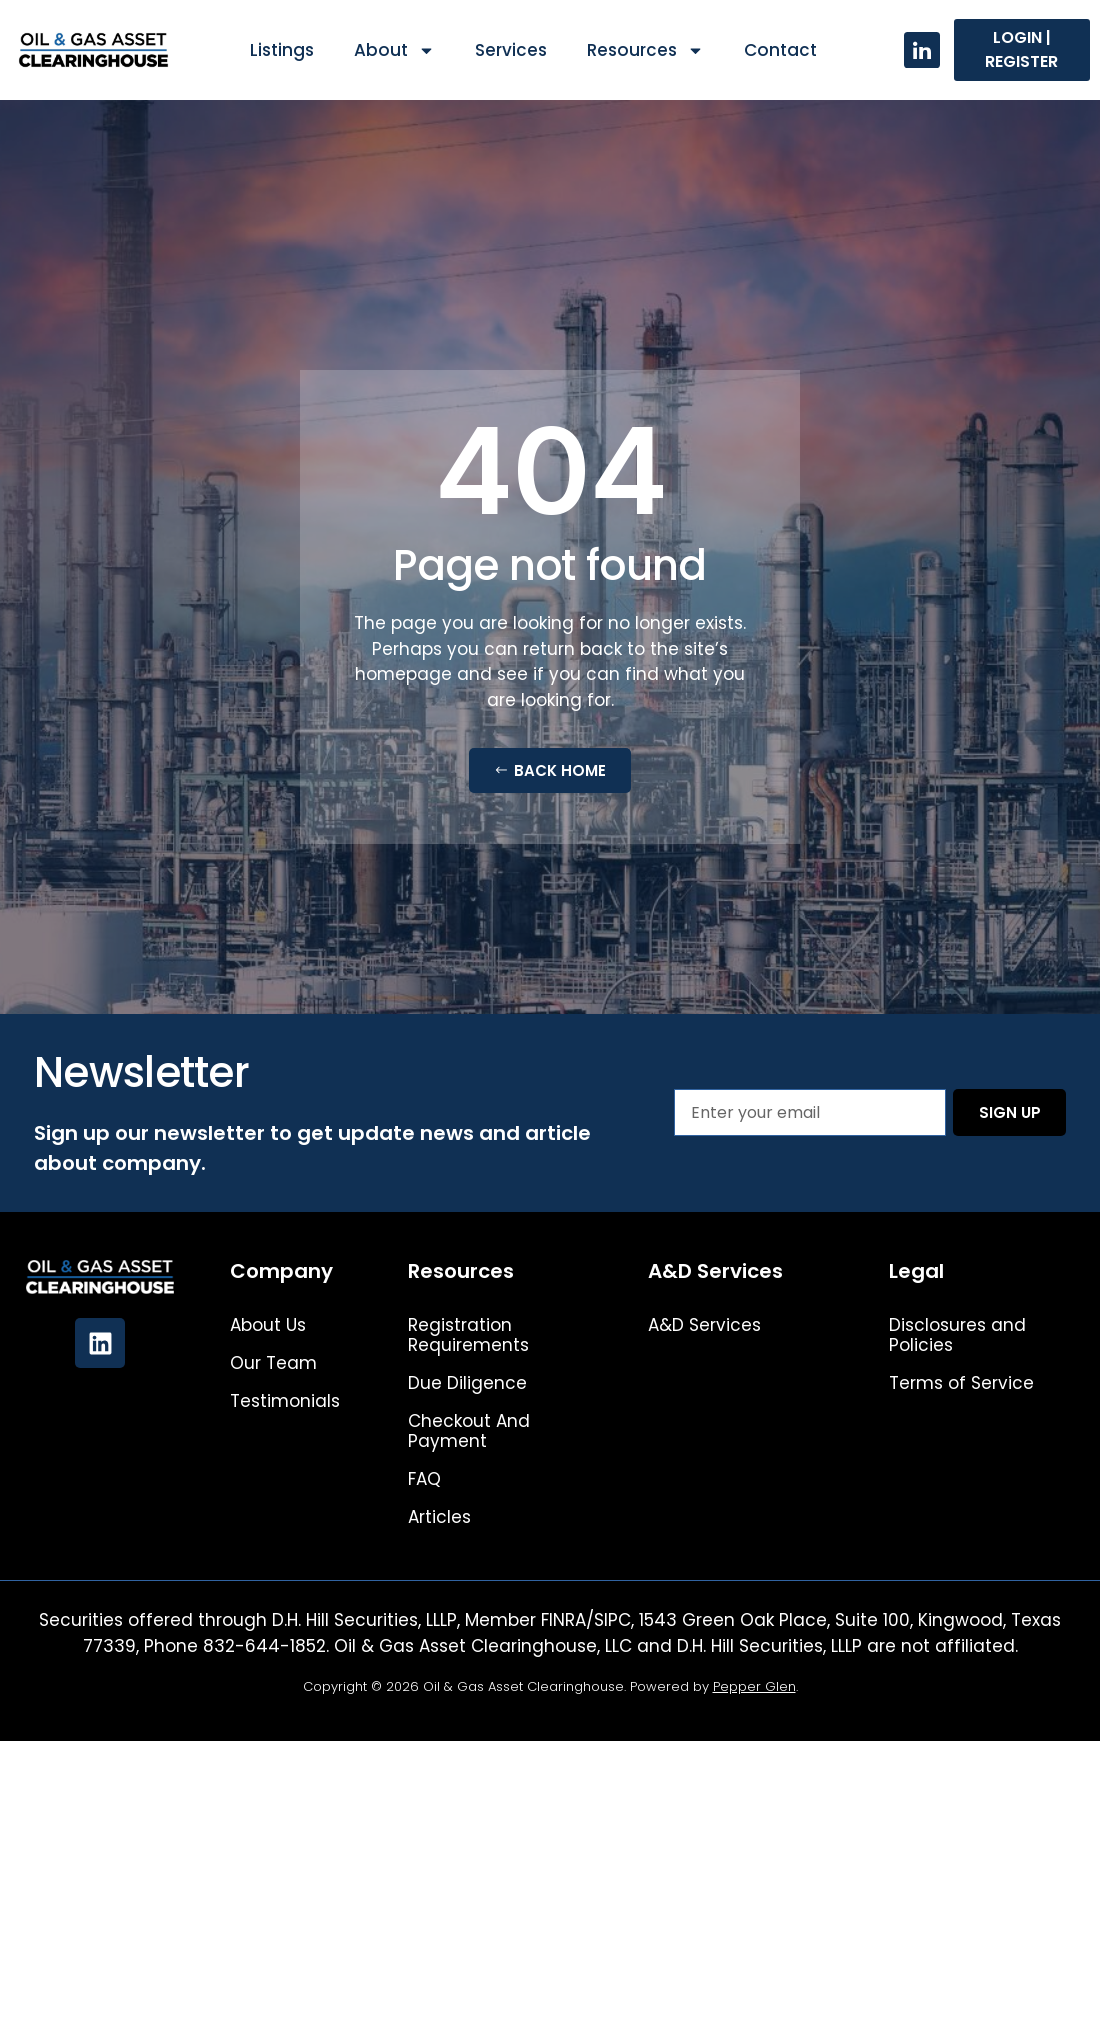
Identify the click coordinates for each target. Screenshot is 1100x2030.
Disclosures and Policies (957, 1335)
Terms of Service (961, 1383)
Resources (645, 50)
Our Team (273, 1363)
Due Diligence (467, 1383)
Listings (282, 50)
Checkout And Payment (469, 1431)
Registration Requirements (468, 1335)
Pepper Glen (754, 1686)
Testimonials (285, 1401)
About (394, 50)
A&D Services (704, 1325)
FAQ (424, 1479)
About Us (268, 1325)
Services (511, 50)
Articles (439, 1517)
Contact (780, 50)
